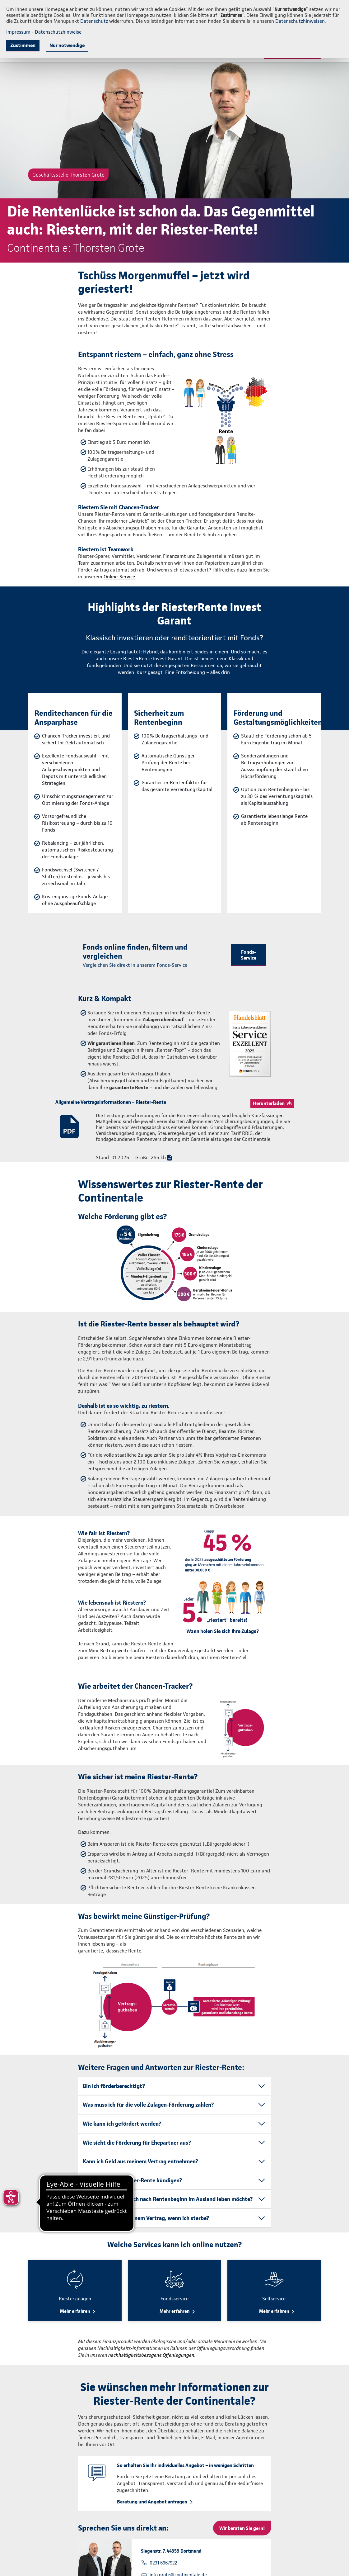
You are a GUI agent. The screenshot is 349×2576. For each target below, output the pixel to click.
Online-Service (119, 577)
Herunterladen (269, 1103)
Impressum (18, 32)
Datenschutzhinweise (58, 32)
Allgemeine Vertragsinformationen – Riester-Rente (110, 1102)
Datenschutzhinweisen (300, 21)
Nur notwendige (67, 45)
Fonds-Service (248, 955)
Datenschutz (94, 21)
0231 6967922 (163, 2563)
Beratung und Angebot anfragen (152, 2502)
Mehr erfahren (75, 2311)
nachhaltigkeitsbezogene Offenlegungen (151, 2355)
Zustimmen (22, 45)
